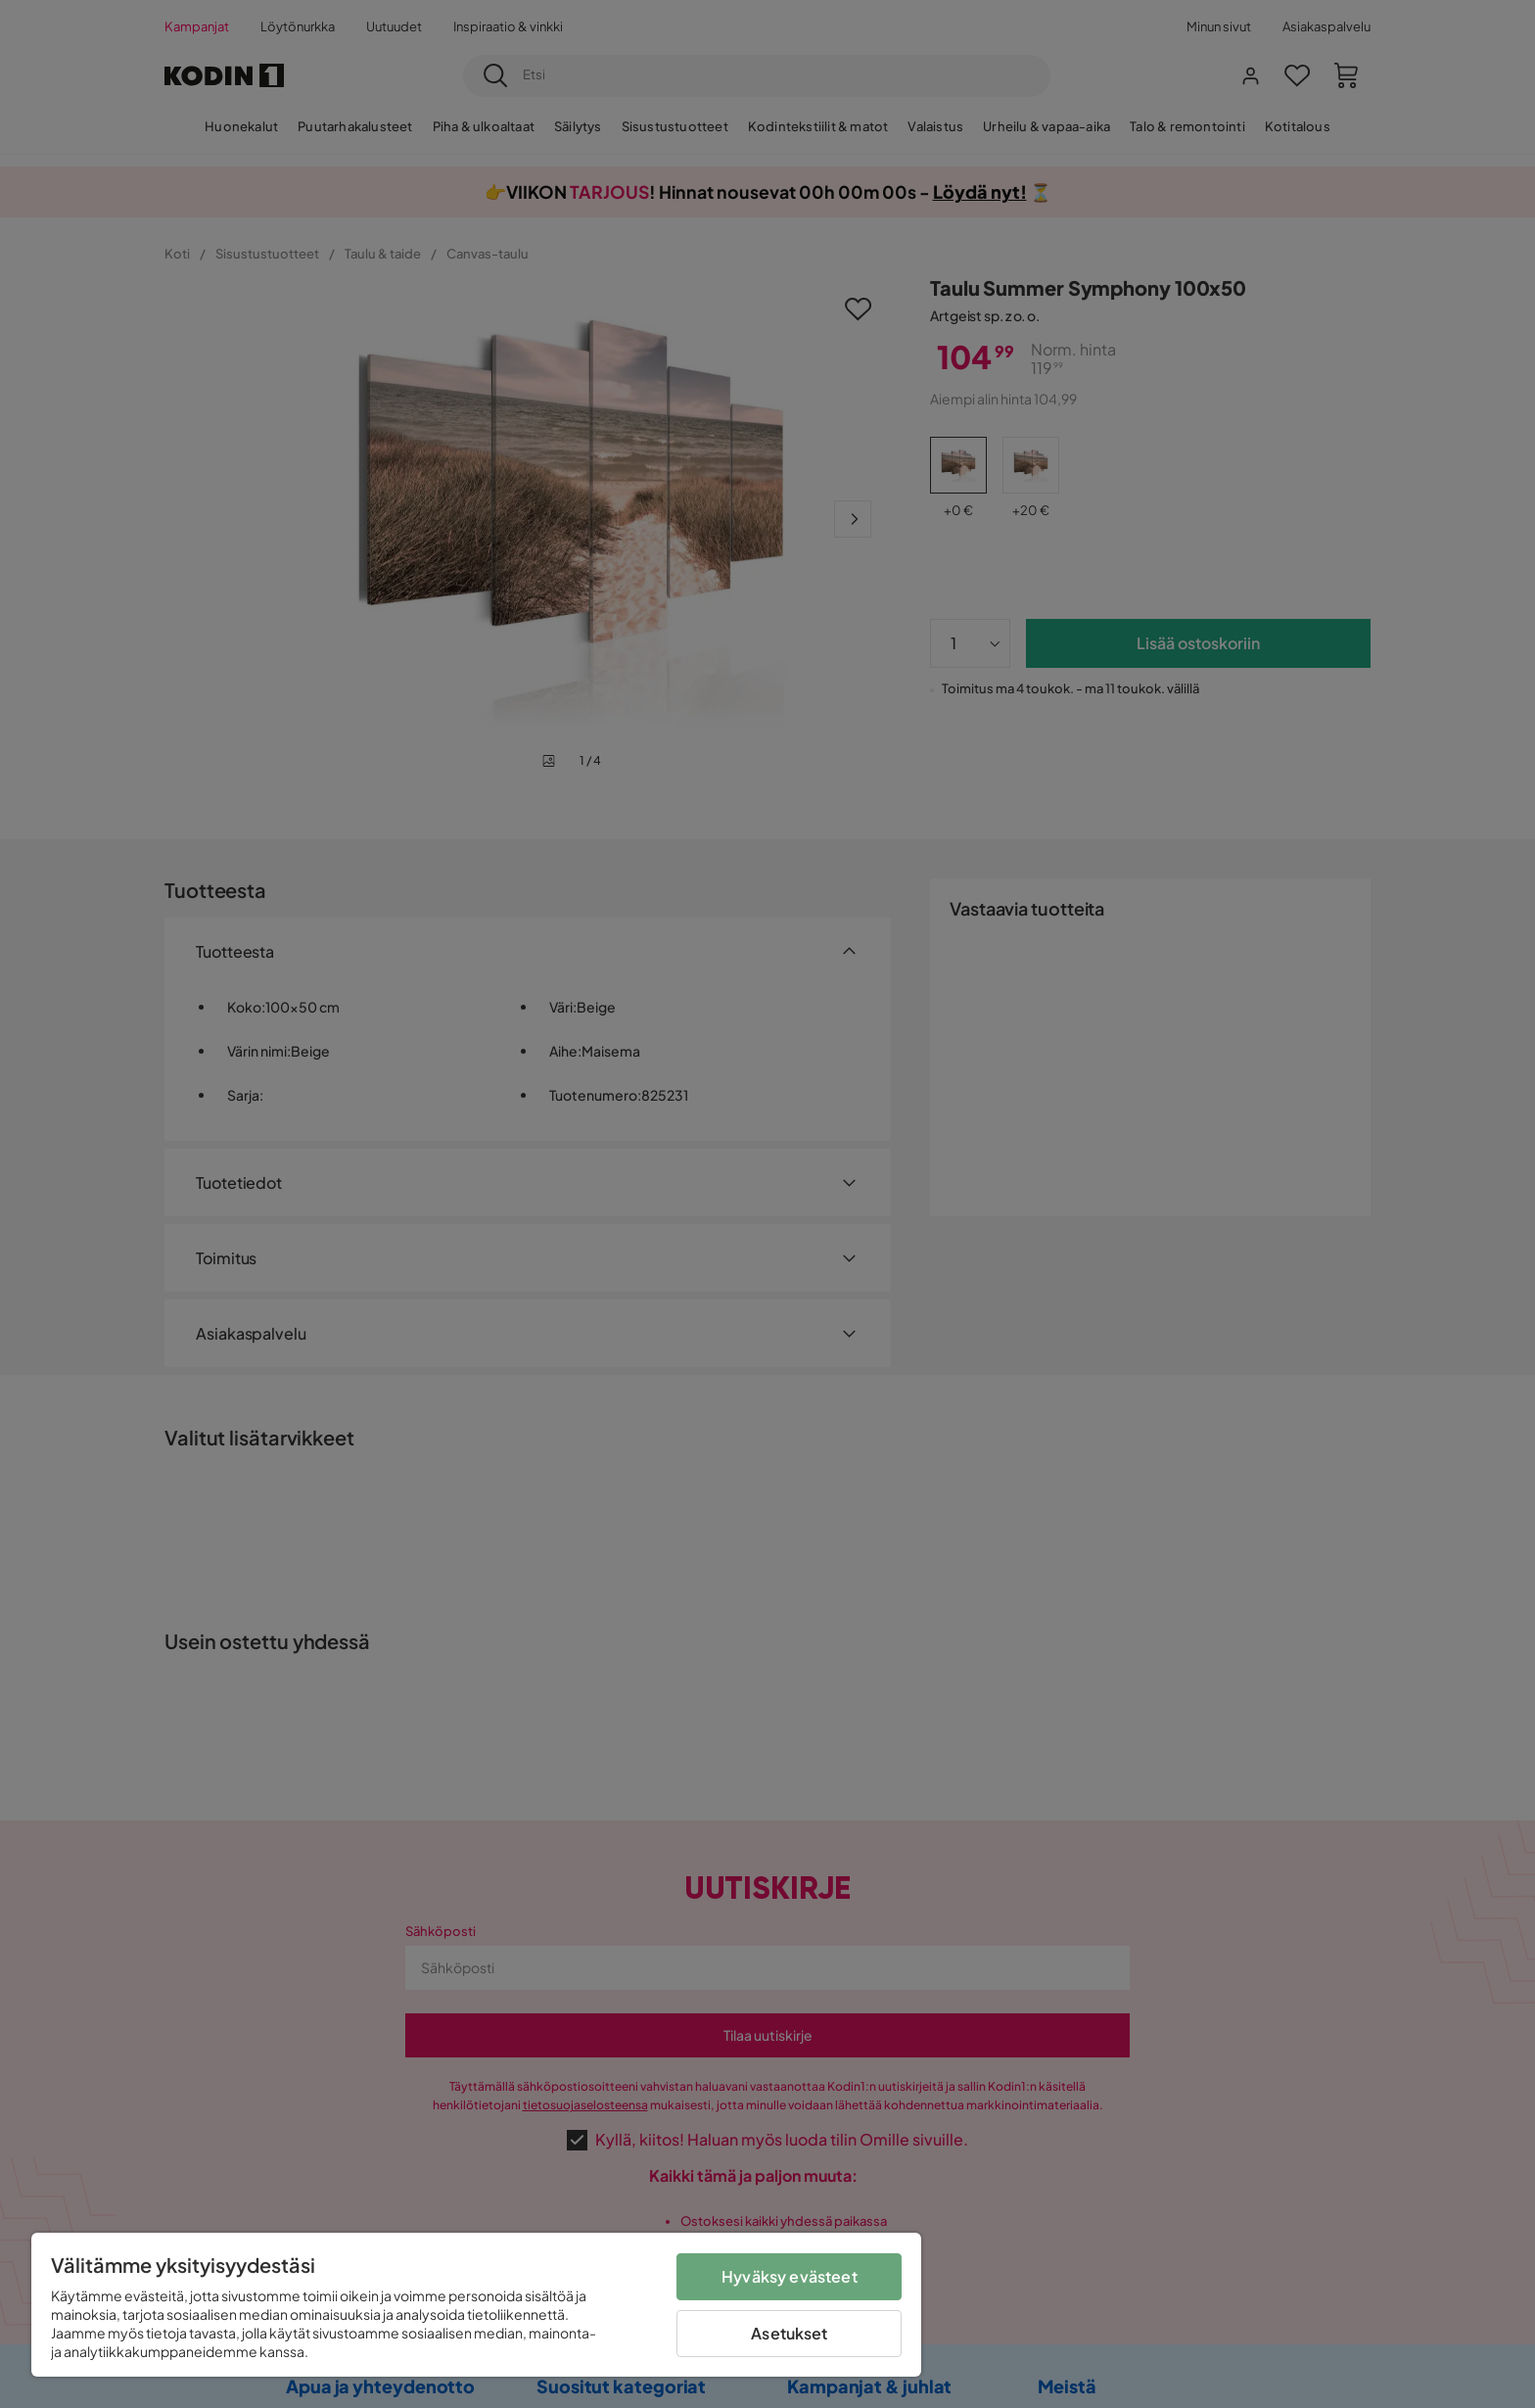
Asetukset (789, 2333)
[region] (476, 2305)
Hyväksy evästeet (789, 2276)
